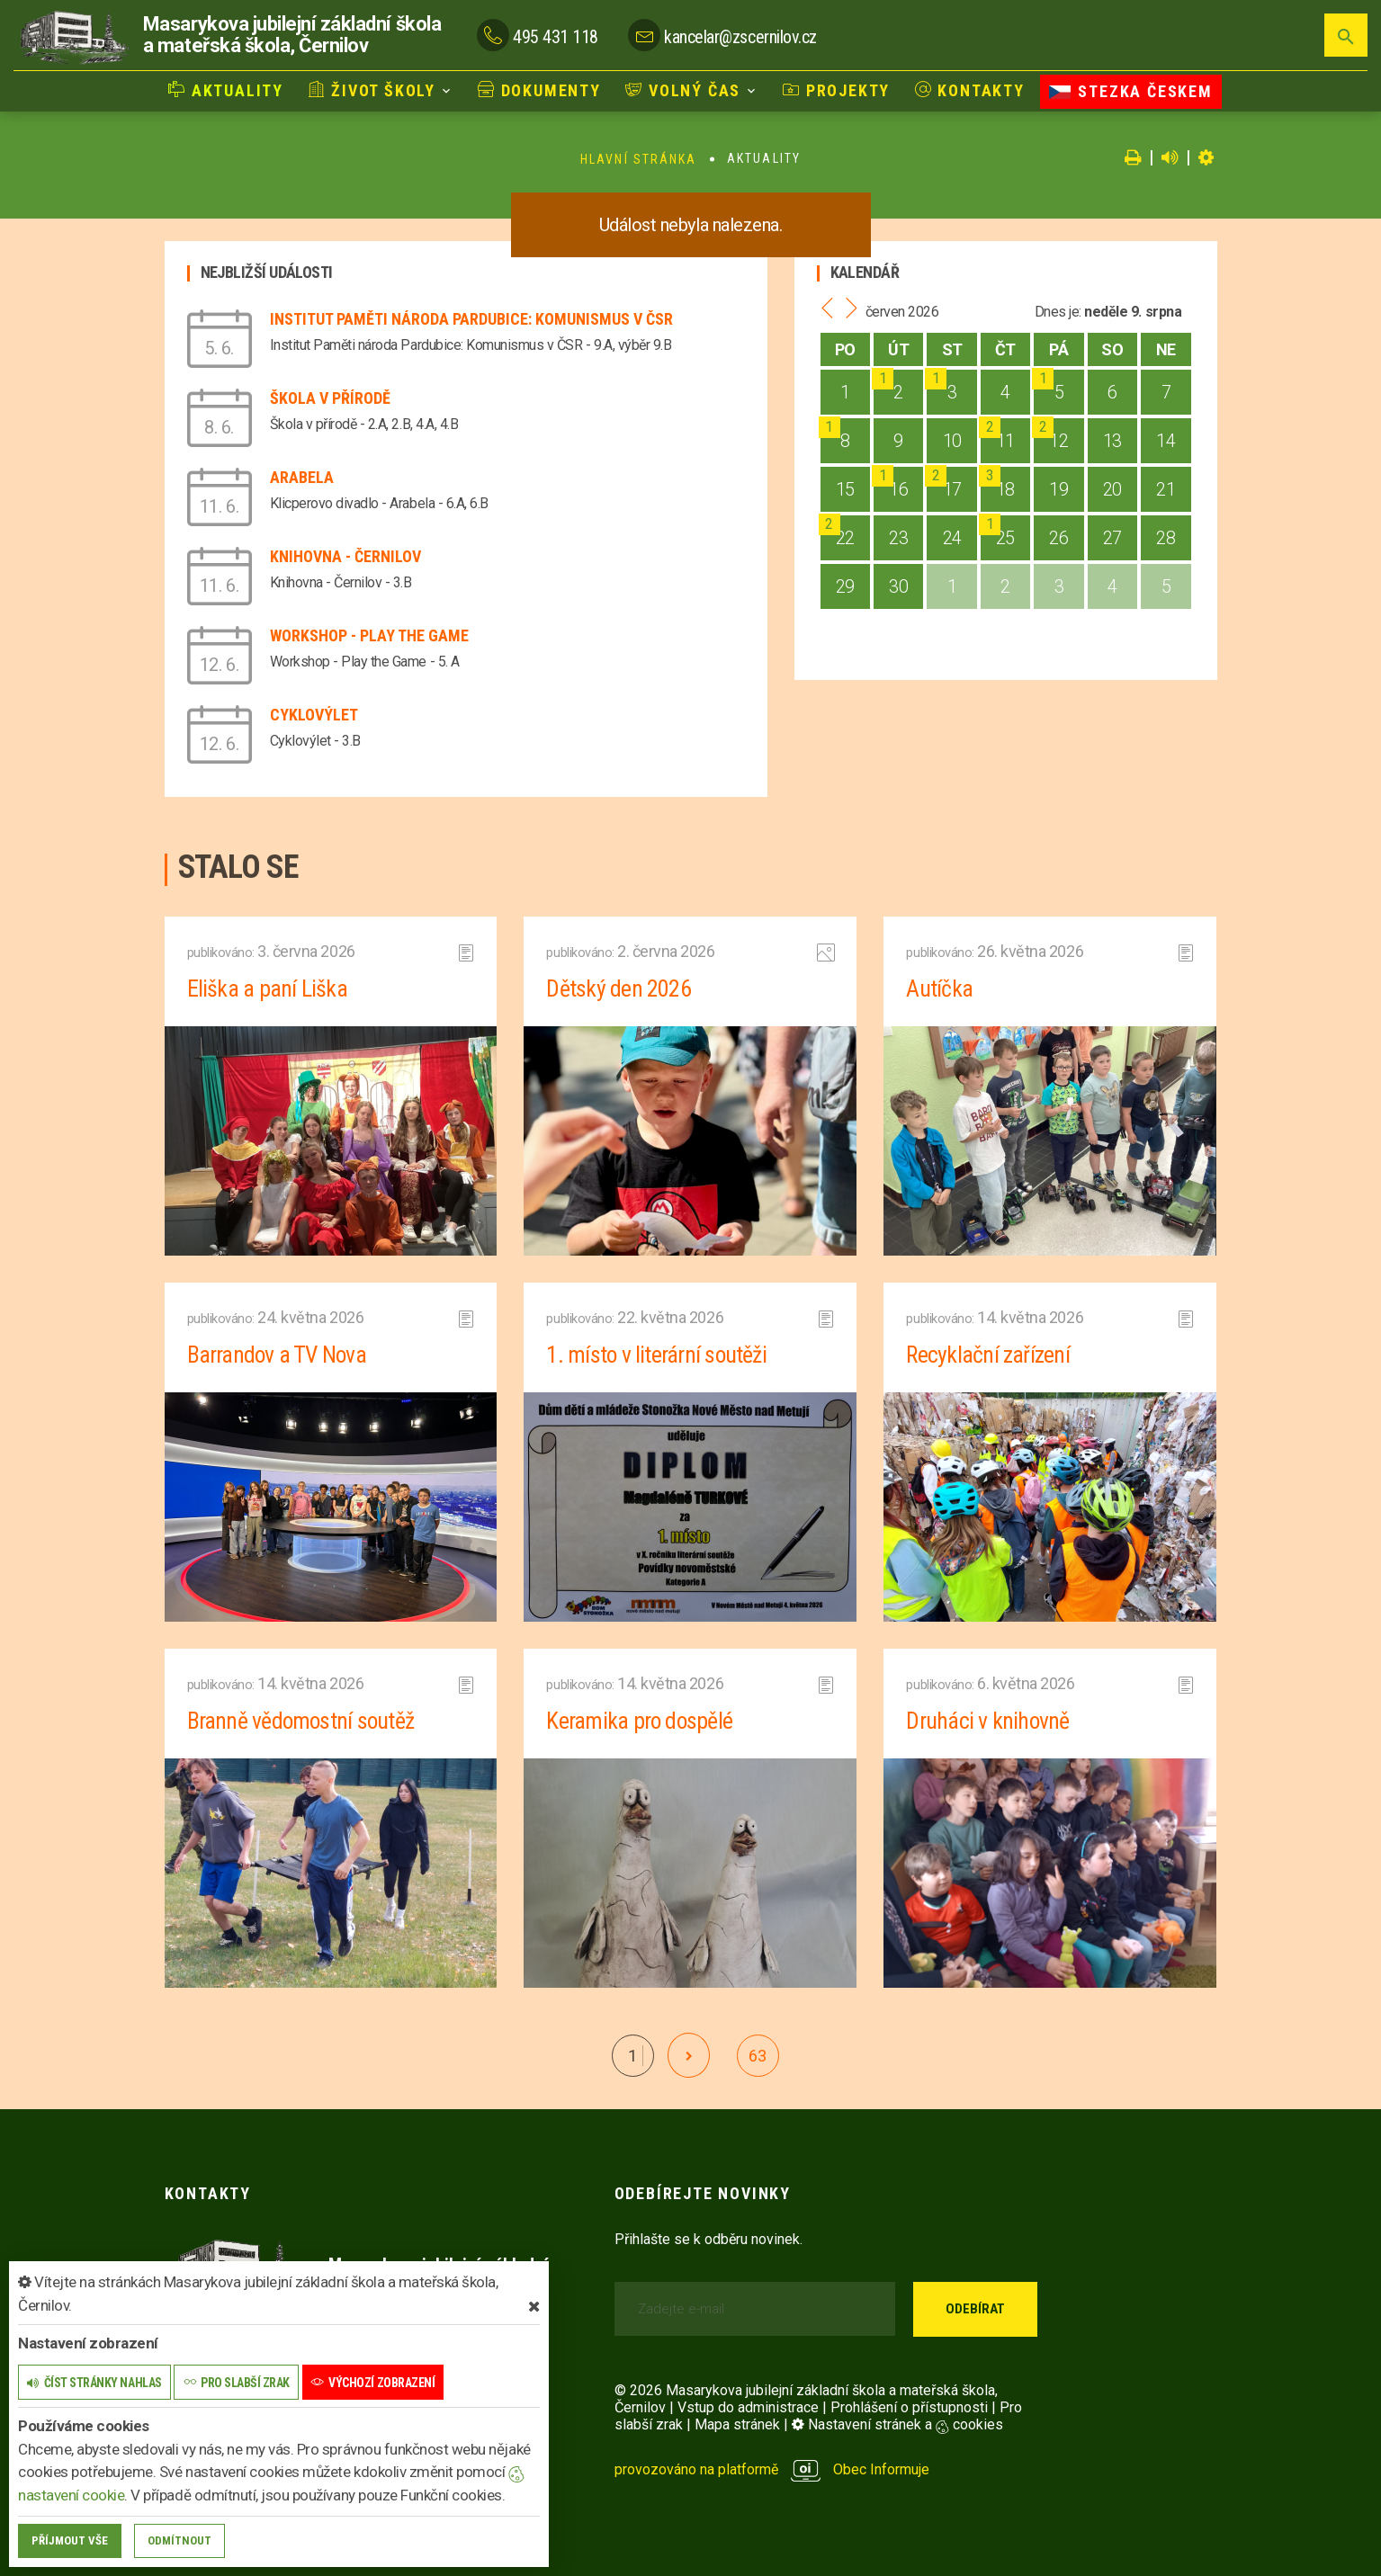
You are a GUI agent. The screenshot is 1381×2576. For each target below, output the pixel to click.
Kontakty (970, 90)
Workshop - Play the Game (369, 635)
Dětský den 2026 (618, 988)
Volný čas (682, 90)
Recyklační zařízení (988, 1354)
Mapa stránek (737, 2424)
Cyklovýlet (314, 714)
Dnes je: (1058, 311)
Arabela (302, 477)
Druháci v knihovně (988, 1720)
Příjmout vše (69, 2540)
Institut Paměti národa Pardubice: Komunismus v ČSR (471, 318)
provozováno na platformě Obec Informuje (772, 2469)
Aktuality (225, 90)
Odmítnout (179, 2540)
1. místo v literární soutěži (656, 1354)
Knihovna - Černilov (345, 556)
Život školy (372, 90)
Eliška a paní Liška (267, 988)
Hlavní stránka (638, 159)
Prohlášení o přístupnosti (909, 2407)
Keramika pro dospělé (639, 1720)
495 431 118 (555, 37)
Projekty (836, 90)
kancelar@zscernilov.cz (740, 37)
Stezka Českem (1130, 91)
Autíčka (939, 988)
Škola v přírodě (330, 398)
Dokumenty (539, 90)
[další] (689, 2055)
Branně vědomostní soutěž (302, 1720)
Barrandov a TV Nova (278, 1354)
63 (757, 2055)
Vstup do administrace (748, 2407)
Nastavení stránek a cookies (897, 2424)
